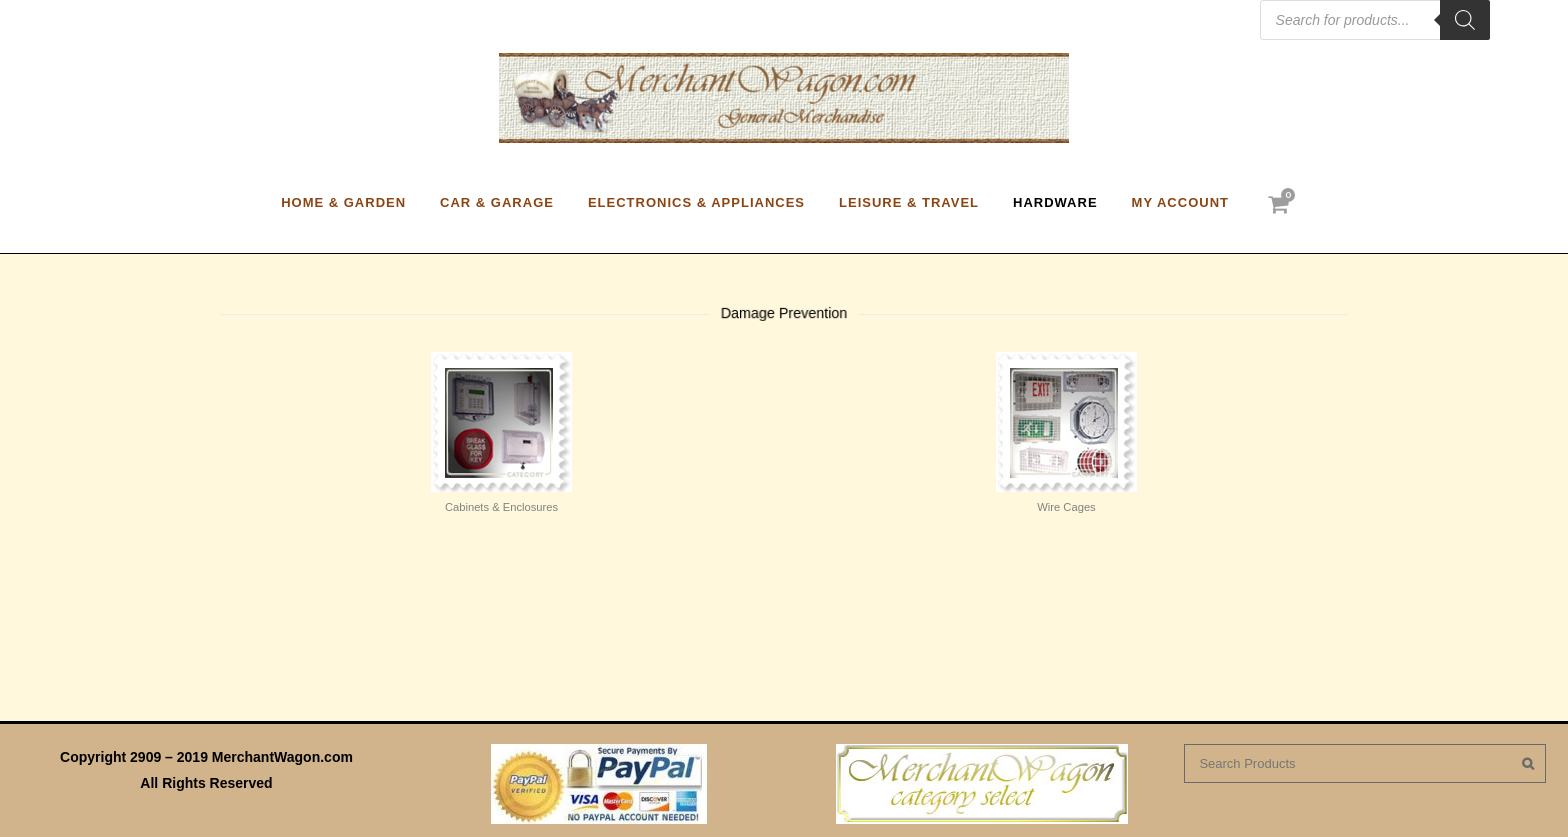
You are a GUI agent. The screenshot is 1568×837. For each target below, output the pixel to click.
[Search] (1465, 20)
